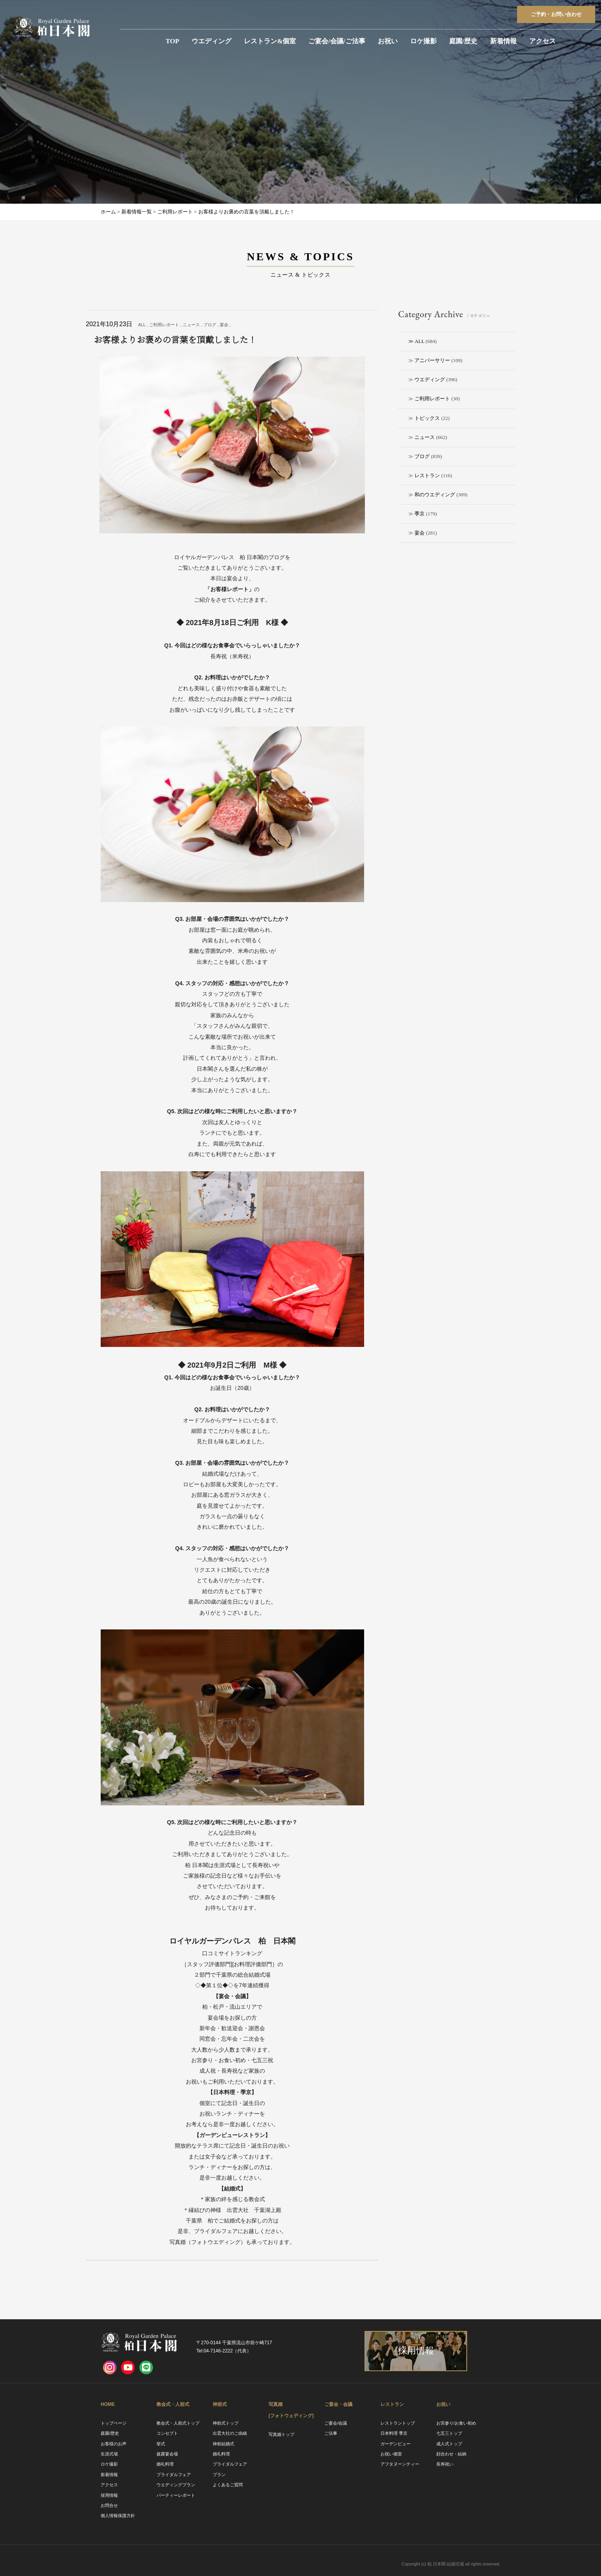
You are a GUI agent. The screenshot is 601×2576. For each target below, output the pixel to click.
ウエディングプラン (175, 2484)
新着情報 (503, 41)
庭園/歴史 (463, 41)
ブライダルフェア (173, 2474)
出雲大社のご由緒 (230, 2433)
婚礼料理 (165, 2464)
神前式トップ (225, 2423)
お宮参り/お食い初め (456, 2423)
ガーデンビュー (396, 2443)
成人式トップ (449, 2443)
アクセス (542, 41)
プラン (219, 2474)
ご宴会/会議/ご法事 (336, 41)
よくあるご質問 (228, 2484)
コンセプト (167, 2433)
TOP (173, 41)
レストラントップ (398, 2423)
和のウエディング (434, 494)
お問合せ (109, 2505)
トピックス (427, 418)
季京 (419, 514)
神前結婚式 (223, 2443)
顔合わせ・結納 (451, 2454)
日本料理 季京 (394, 2433)
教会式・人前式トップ (177, 2423)
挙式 (160, 2443)
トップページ (113, 2423)
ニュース (424, 437)
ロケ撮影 (423, 41)
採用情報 (109, 2495)
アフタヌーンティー (400, 2464)
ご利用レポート (432, 399)
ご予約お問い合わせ (556, 14)
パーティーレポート (175, 2495)
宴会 (419, 533)
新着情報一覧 (136, 212)
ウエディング (211, 41)
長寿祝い (444, 2464)
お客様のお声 (113, 2443)
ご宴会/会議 (335, 2423)
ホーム (108, 212)
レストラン (427, 475)
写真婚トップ (281, 2434)
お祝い (388, 41)
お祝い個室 (391, 2454)
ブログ (422, 456)
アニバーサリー (432, 360)
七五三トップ (449, 2433)
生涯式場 (109, 2454)
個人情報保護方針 (118, 2515)
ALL (420, 341)
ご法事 (330, 2433)
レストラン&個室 (270, 41)
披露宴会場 (167, 2454)
